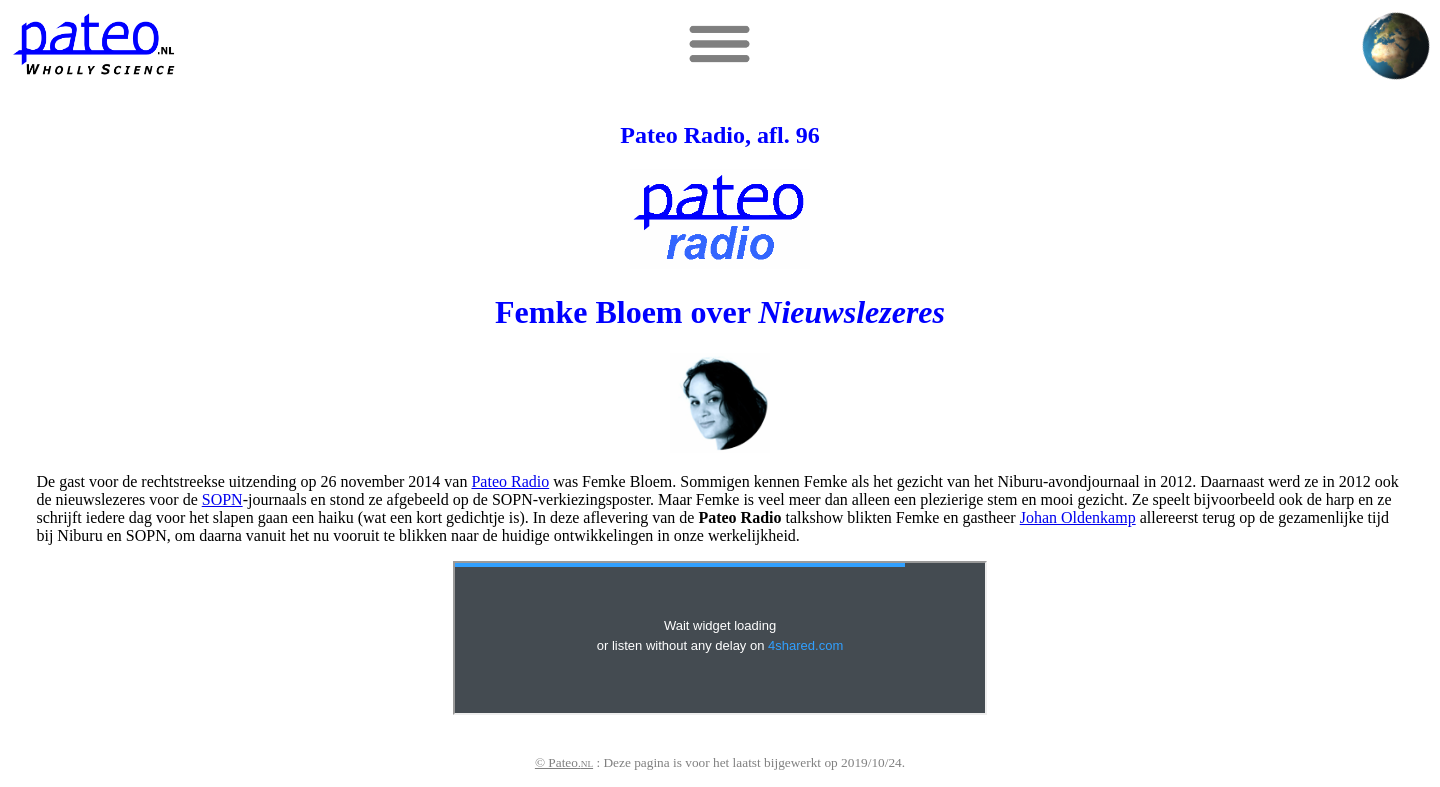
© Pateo (564, 762)
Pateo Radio (510, 481)
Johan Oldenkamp (1078, 517)
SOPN (222, 499)
